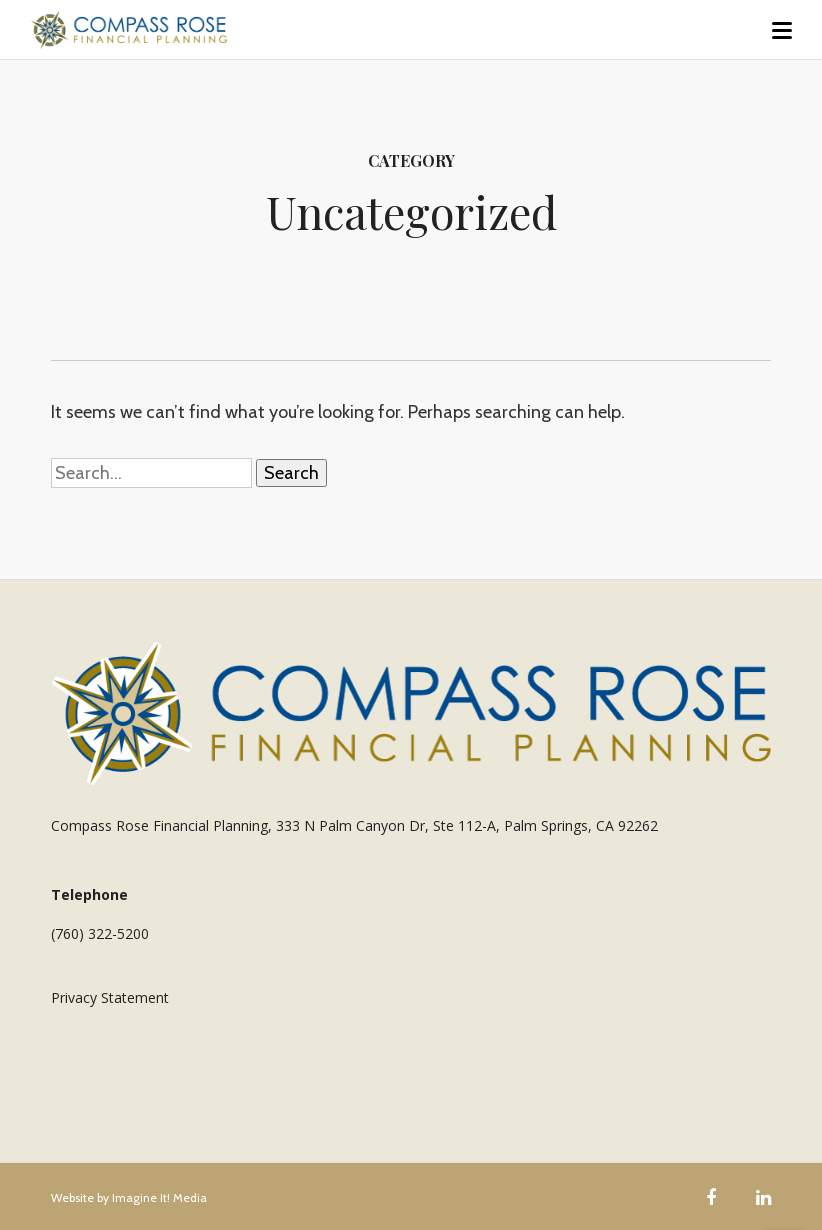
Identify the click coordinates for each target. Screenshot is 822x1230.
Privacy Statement (110, 997)
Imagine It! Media (159, 1197)
